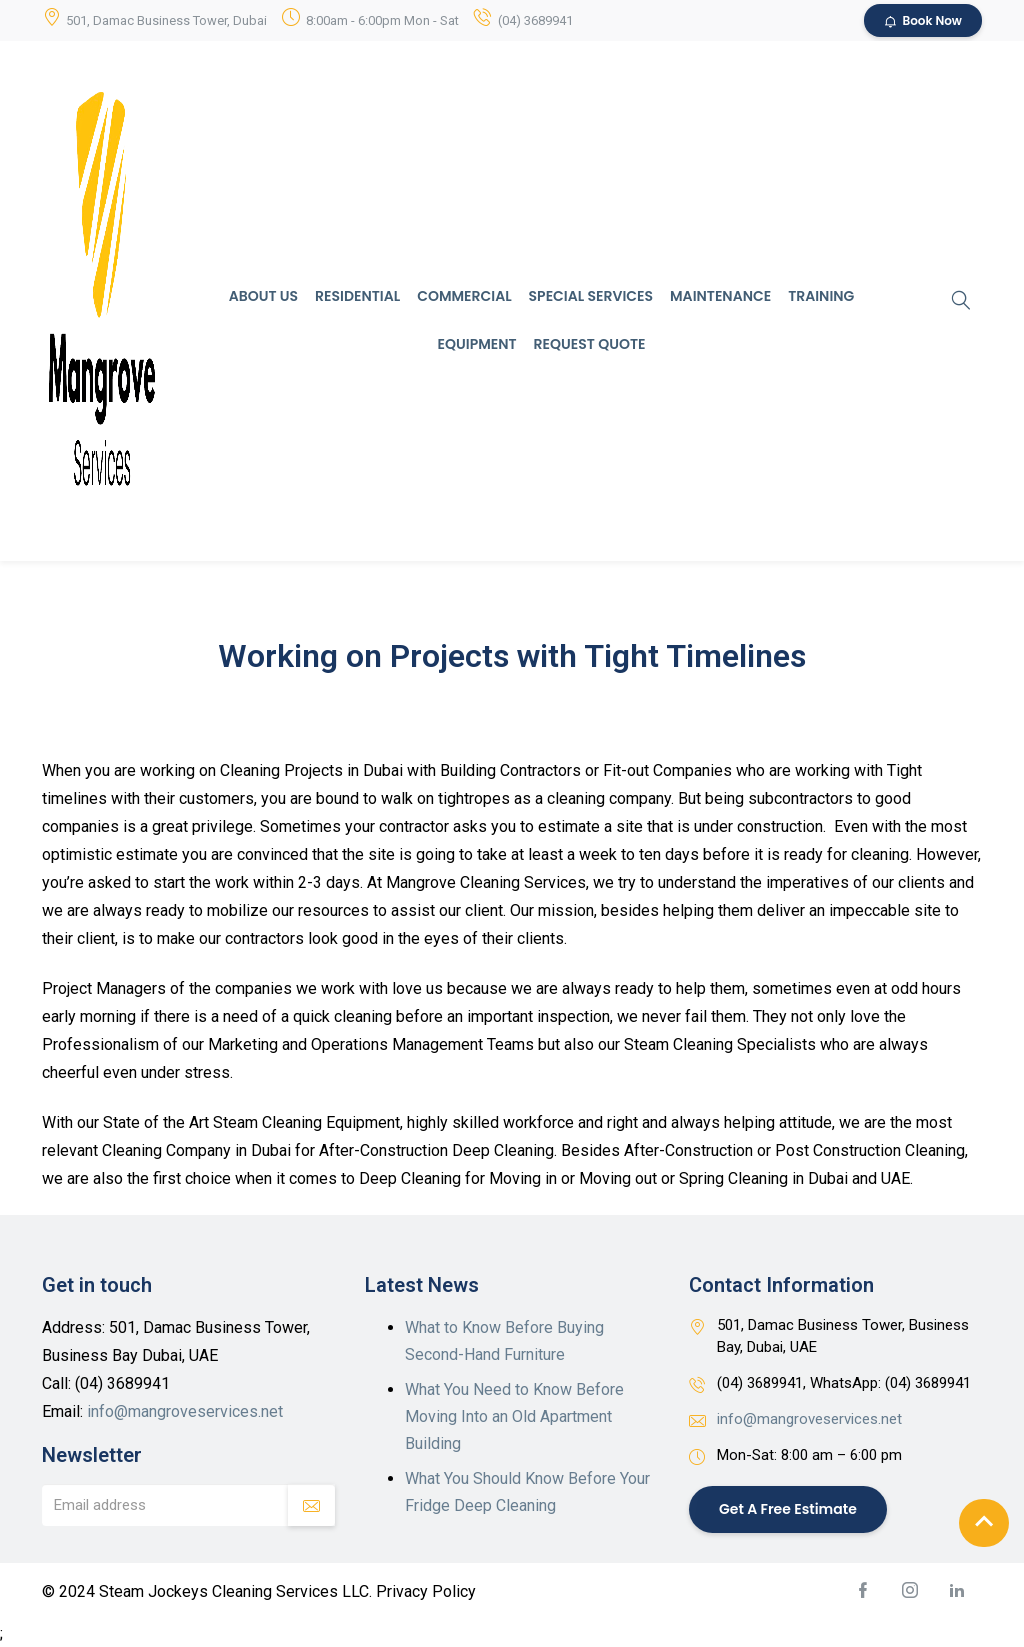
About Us (263, 296)
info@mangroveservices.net (185, 1411)
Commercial (464, 296)
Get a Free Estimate (788, 1508)
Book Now (923, 20)
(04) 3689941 (535, 20)
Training (821, 296)
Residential (357, 296)
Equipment (477, 344)
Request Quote (590, 344)
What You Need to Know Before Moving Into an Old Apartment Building (514, 1416)
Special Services (591, 296)
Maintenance (720, 296)
